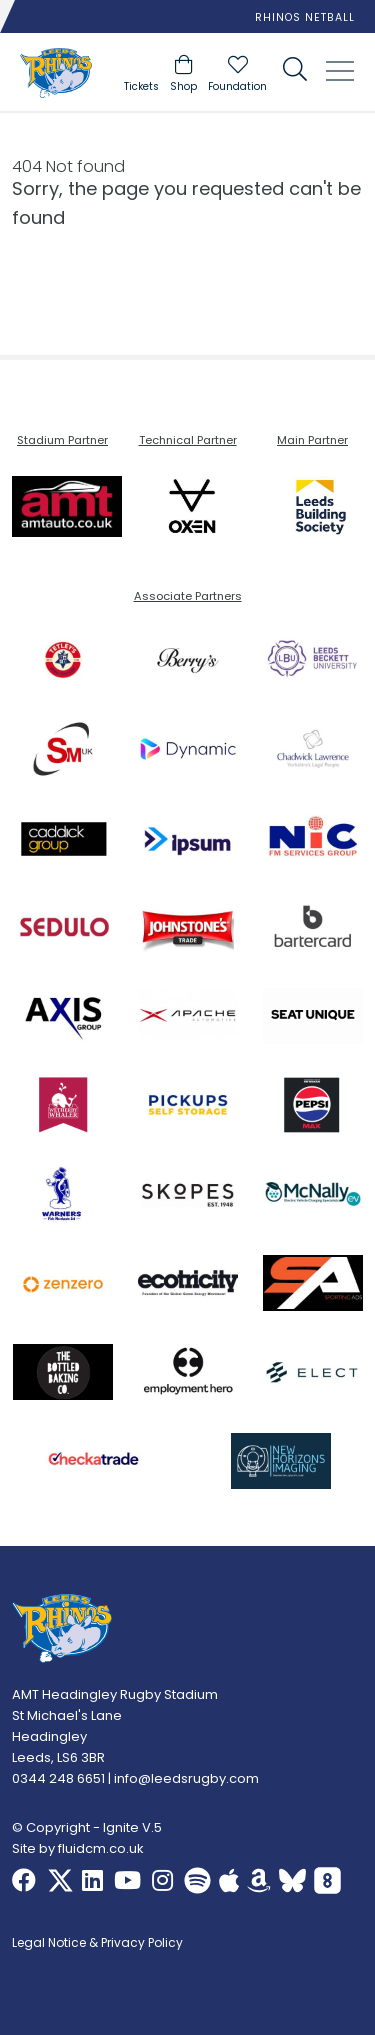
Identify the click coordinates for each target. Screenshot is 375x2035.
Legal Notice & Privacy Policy (97, 1944)
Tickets (141, 86)
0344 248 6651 (58, 1778)
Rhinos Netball (305, 17)
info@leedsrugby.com (186, 1778)
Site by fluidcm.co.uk (78, 1848)
